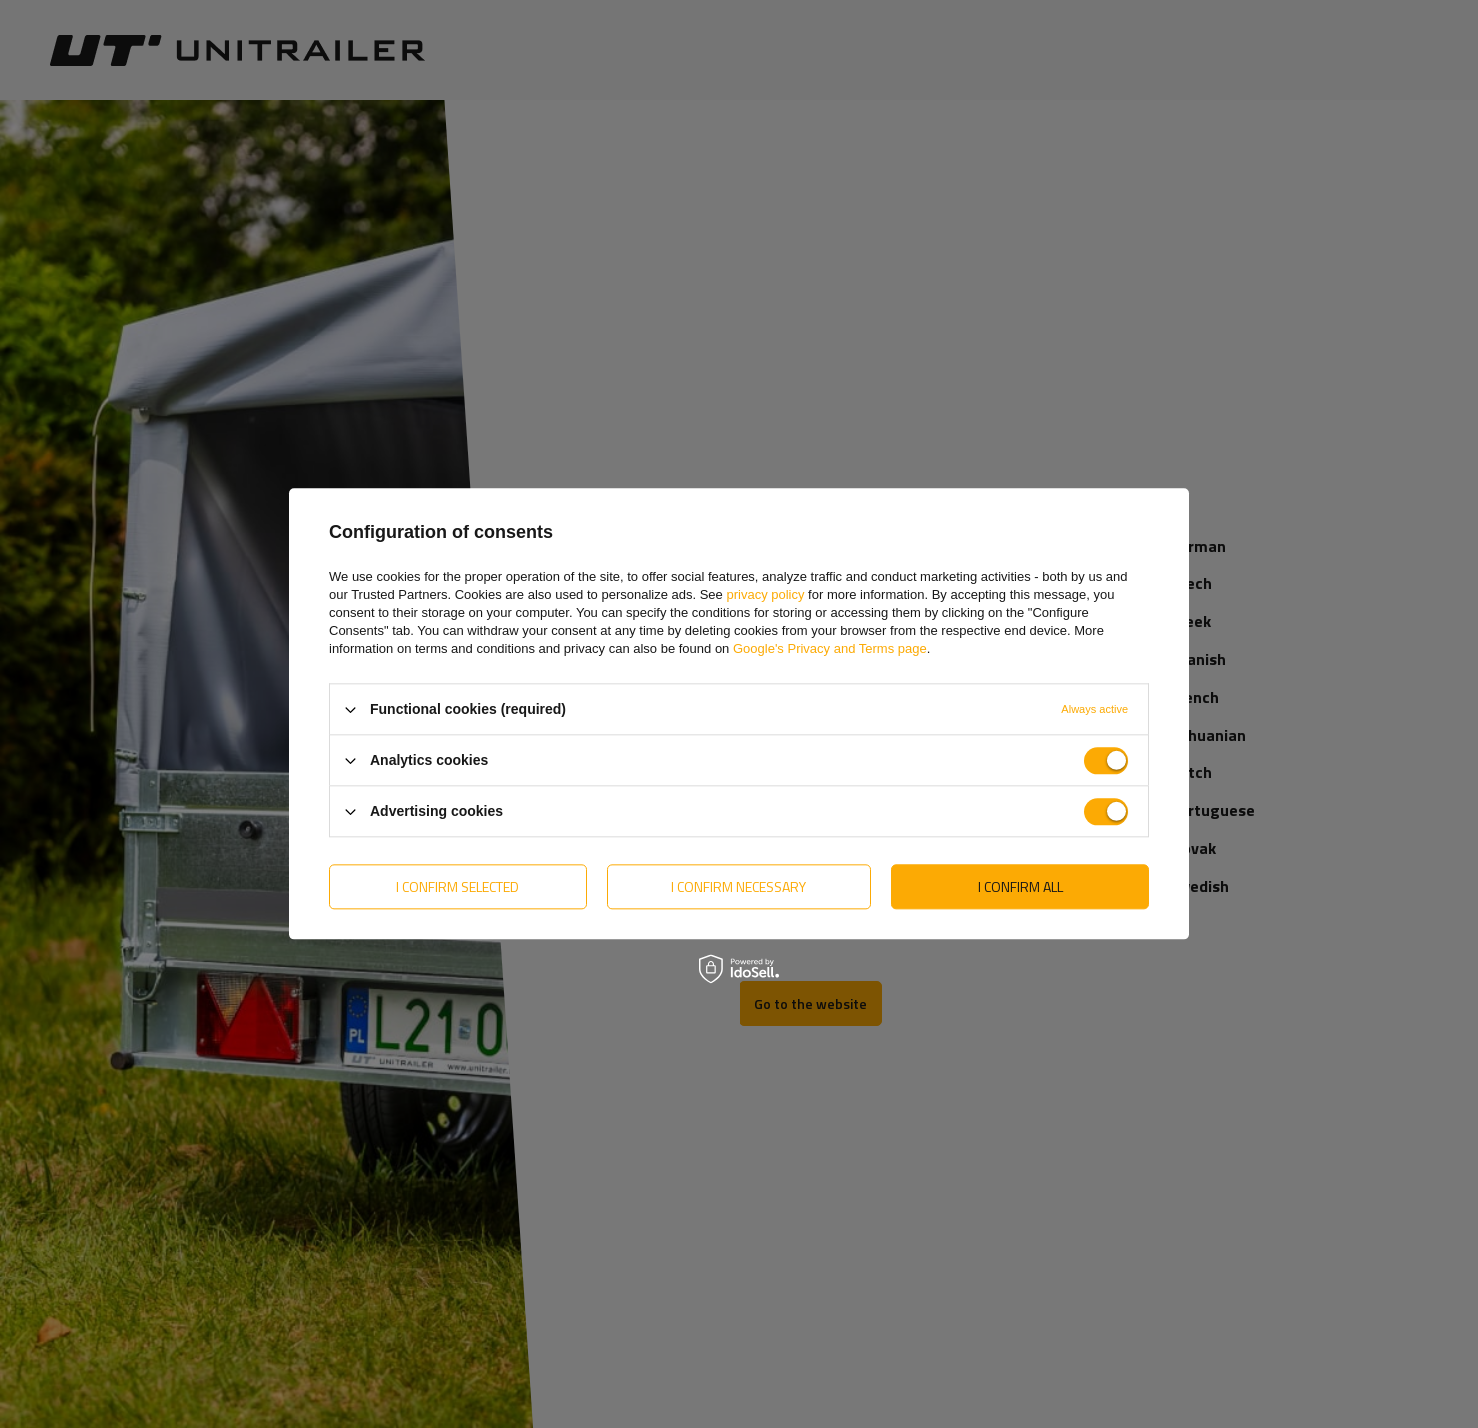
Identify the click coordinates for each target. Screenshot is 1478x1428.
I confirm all (1020, 886)
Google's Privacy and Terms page (830, 648)
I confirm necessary (738, 886)
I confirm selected (457, 886)
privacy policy (765, 594)
